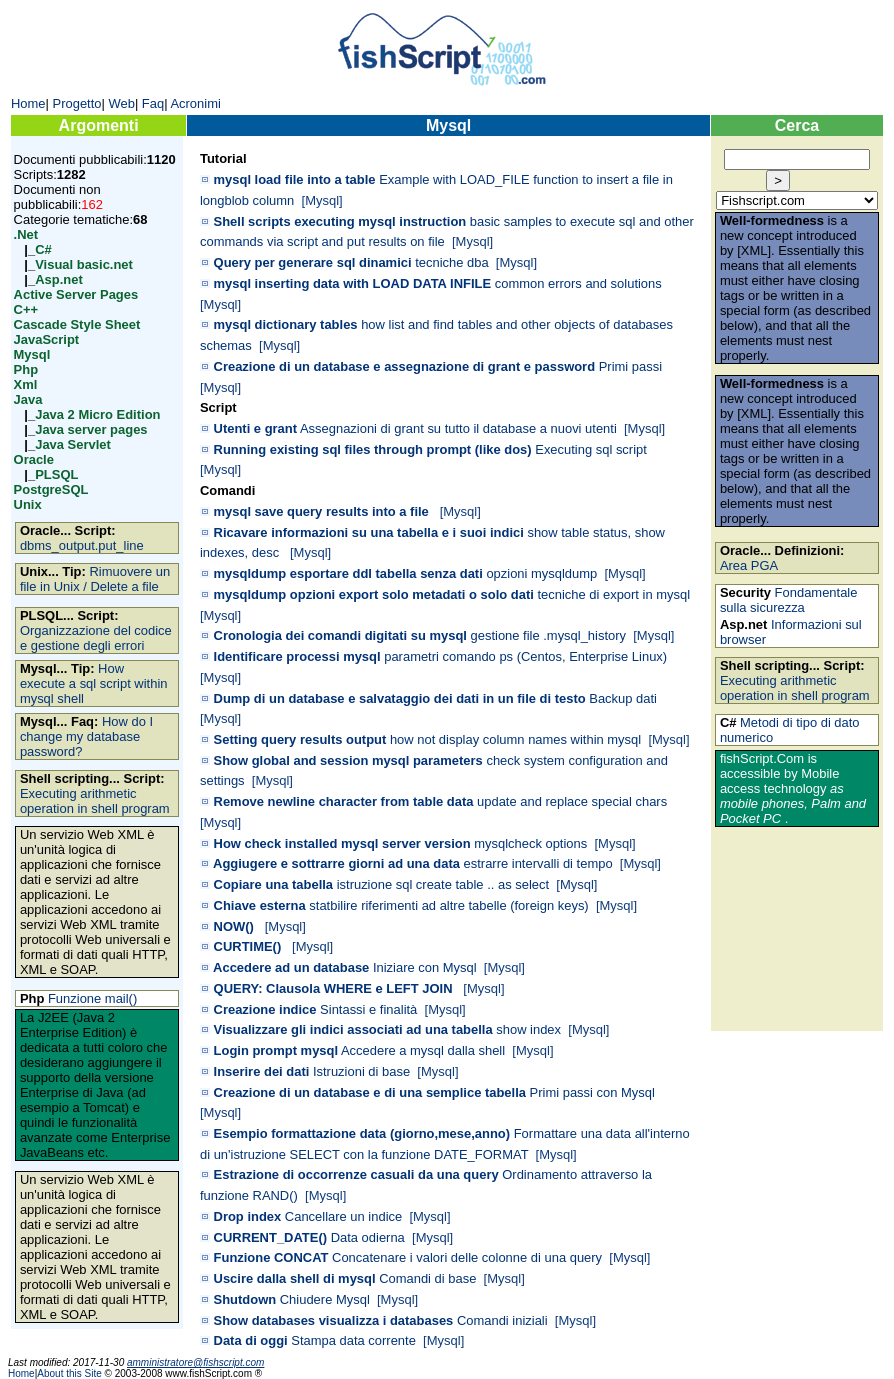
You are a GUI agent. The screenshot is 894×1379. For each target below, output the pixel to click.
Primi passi (630, 366)
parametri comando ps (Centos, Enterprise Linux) (525, 656)
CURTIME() (248, 946)
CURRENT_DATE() (270, 1237)
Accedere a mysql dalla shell (423, 1050)
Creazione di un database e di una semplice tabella (370, 1092)
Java (28, 399)
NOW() (234, 926)
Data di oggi (251, 1340)
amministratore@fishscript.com (195, 1362)
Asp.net (59, 279)
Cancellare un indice (343, 1216)
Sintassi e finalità (368, 1009)
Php (26, 369)
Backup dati (623, 698)
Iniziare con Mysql (425, 967)
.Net (26, 234)
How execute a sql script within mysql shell (94, 683)
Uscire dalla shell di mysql (295, 1278)
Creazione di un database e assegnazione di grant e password (405, 366)
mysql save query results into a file (321, 511)
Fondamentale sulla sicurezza (789, 600)
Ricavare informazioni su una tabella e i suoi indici (369, 532)
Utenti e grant (255, 428)
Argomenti (99, 125)
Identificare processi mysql (297, 656)
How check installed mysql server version (342, 843)
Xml (26, 384)
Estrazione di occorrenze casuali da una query (356, 1174)
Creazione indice (265, 1009)
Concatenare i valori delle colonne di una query (467, 1257)
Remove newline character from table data (344, 801)
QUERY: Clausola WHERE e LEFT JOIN (333, 988)
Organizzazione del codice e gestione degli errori (96, 638)
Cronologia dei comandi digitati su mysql (340, 635)
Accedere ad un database (291, 967)
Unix (28, 504)
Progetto (77, 103)
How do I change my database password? (86, 736)
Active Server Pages (76, 294)
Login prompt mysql (276, 1050)
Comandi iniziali (502, 1320)
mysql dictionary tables (286, 324)
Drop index (248, 1216)
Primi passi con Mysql (592, 1092)
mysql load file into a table (295, 179)
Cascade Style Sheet (77, 324)
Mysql (32, 354)
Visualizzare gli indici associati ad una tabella (353, 1029)
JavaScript (47, 339)
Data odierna (368, 1237)
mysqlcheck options (530, 843)
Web (121, 103)
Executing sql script (591, 449)
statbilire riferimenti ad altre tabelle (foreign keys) (448, 905)
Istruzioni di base (361, 1071)
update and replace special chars (572, 801)
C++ (26, 309)
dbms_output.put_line (82, 545)
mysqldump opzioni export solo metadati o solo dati (374, 594)
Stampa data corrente (353, 1340)
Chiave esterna (260, 905)
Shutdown (245, 1299)
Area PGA (749, 565)
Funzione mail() (92, 998)
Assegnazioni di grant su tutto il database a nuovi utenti (458, 428)
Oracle (34, 459)
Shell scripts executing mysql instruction (340, 221)
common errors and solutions (578, 283)
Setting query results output (300, 739)
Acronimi (195, 103)
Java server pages (91, 429)
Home (28, 103)
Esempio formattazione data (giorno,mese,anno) (362, 1133)
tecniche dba (451, 262)
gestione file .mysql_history (549, 635)
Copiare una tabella (274, 884)
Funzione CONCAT (271, 1257)
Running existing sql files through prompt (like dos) (373, 449)
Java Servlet (73, 444)
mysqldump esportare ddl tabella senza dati (348, 573)
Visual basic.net (84, 264)
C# (43, 249)
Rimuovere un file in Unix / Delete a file (95, 579)
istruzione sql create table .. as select (443, 884)
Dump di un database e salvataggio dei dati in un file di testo (400, 698)
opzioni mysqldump (541, 573)
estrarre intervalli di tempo (538, 863)
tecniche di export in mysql (613, 594)
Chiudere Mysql (325, 1299)
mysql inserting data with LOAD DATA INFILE (353, 283)
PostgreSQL (51, 489)
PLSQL (56, 474)
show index (528, 1029)
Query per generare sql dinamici (313, 262)
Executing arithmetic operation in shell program (95, 801)
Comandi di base (427, 1278)
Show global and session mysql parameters (348, 760)
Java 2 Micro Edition (97, 414)
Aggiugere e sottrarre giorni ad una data (336, 863)
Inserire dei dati (262, 1071)
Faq (153, 103)
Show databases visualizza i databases (334, 1320)
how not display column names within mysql (515, 739)
